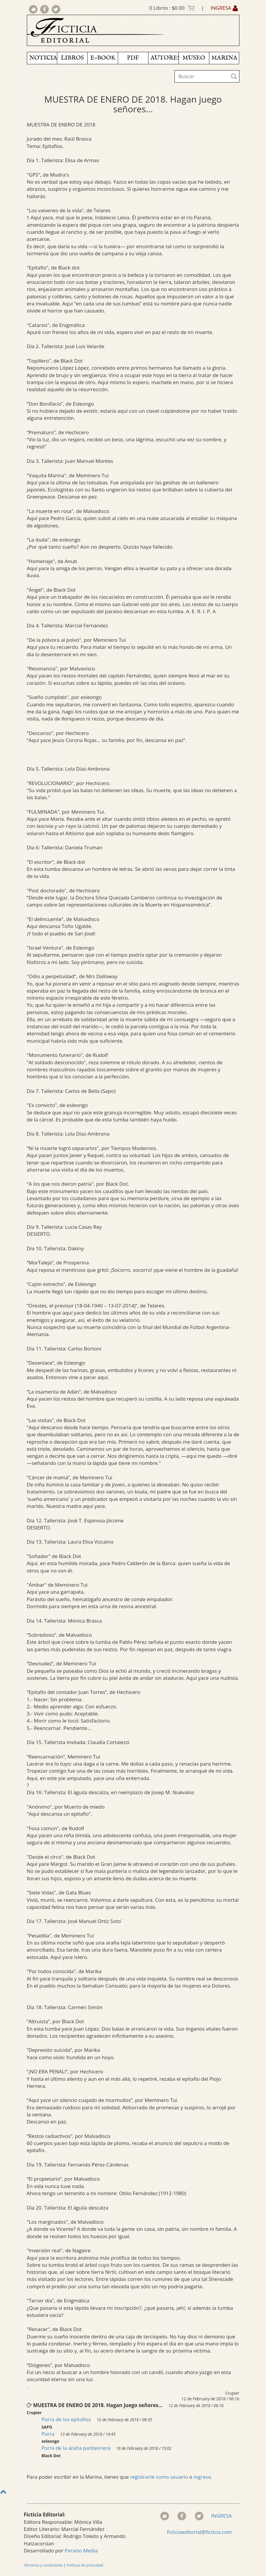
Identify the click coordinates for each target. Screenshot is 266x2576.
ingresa (202, 2476)
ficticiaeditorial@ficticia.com (199, 2532)
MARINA (224, 58)
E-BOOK (102, 58)
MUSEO (193, 58)
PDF (133, 58)
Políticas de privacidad (84, 2565)
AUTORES (165, 58)
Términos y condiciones (43, 2565)
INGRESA (224, 7)
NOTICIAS (43, 58)
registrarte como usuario (159, 2476)
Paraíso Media (81, 2550)
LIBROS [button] (72, 58)
